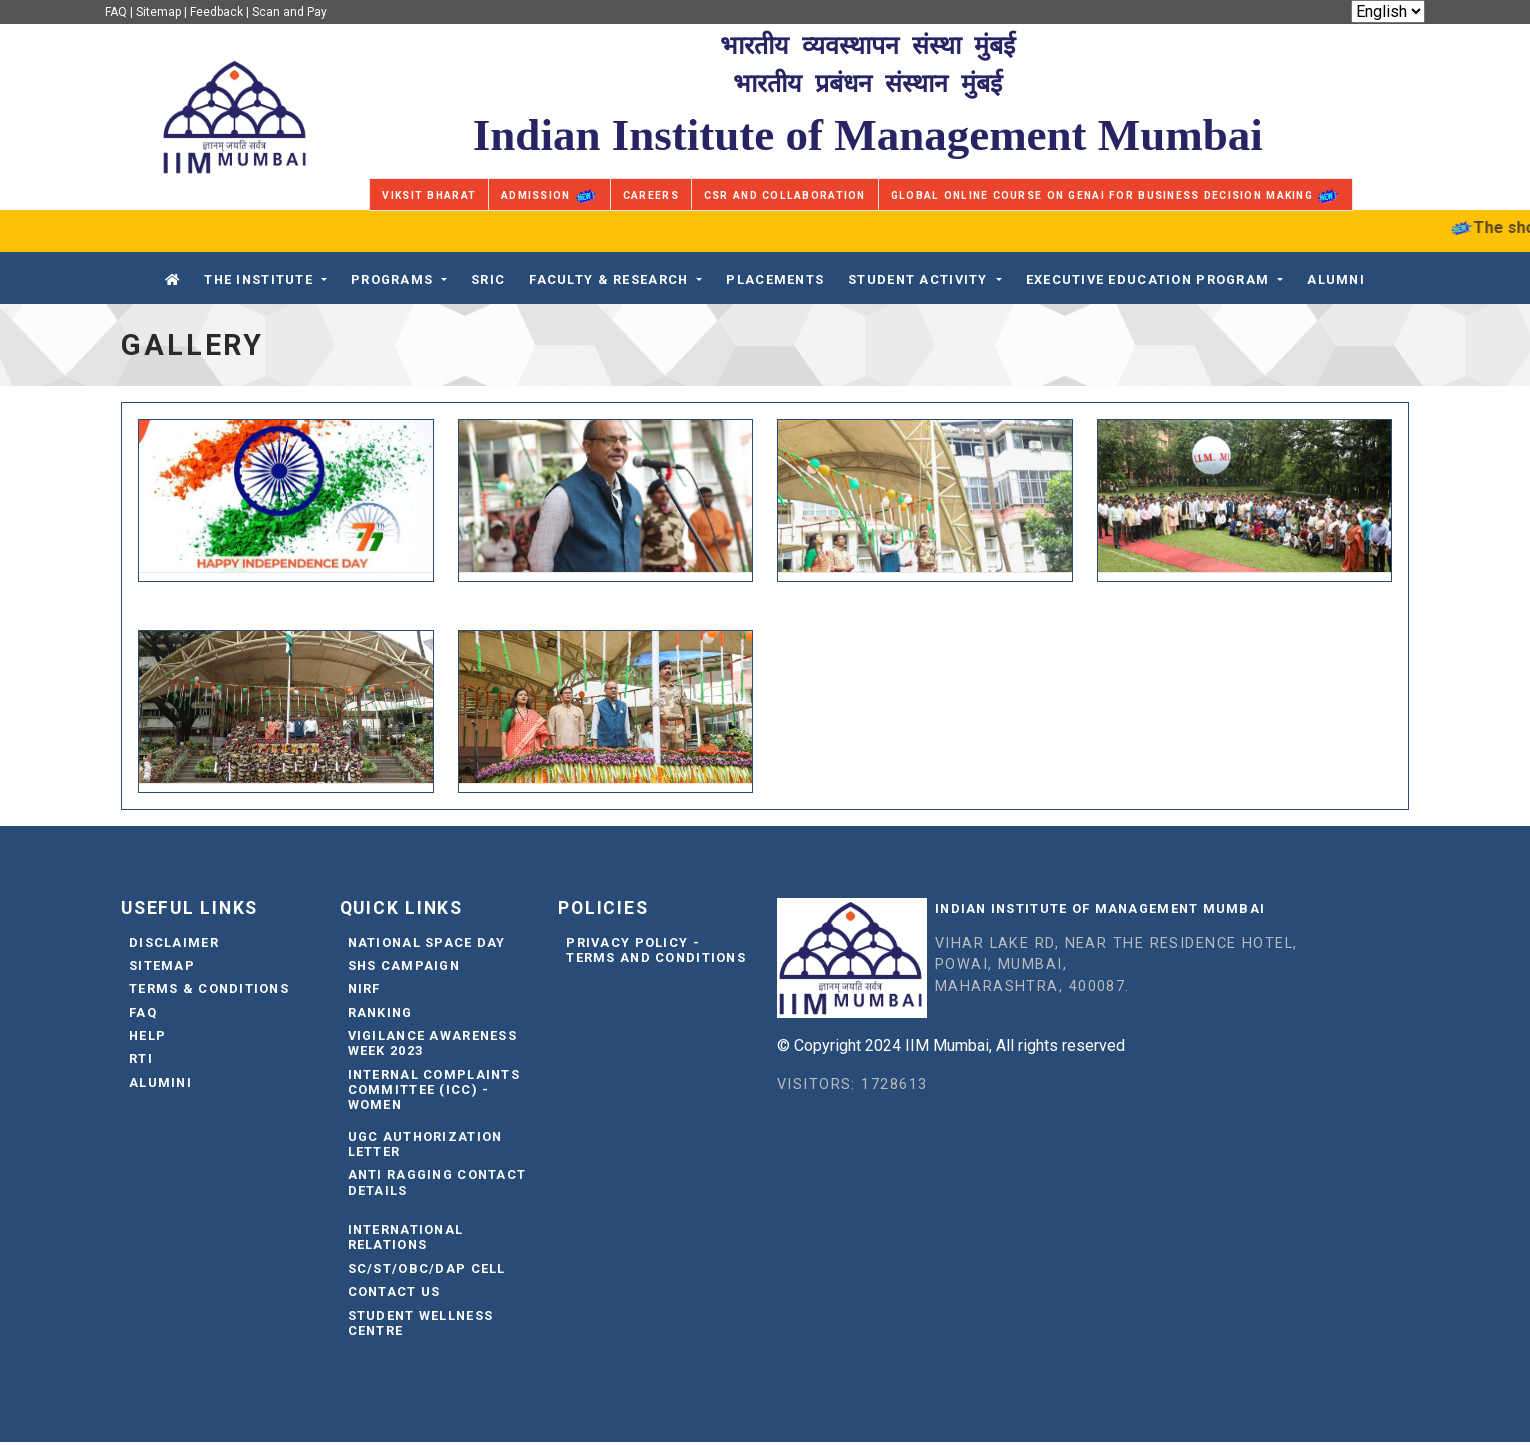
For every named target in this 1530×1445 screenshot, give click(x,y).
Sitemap (158, 12)
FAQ (116, 12)
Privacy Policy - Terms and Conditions (656, 952)
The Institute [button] (258, 279)
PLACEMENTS (775, 279)
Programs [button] (392, 279)
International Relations (406, 1240)
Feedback (216, 12)
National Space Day (427, 944)
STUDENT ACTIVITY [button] (917, 279)
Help (147, 1038)
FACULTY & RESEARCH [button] (608, 279)
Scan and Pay (289, 12)
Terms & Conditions (209, 991)
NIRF (364, 991)
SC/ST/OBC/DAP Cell (427, 1270)
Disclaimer (174, 944)
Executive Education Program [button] (1148, 279)
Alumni (1336, 279)
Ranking (380, 1014)
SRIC (488, 279)
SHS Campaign (404, 968)
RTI (141, 1061)
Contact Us (394, 1294)
